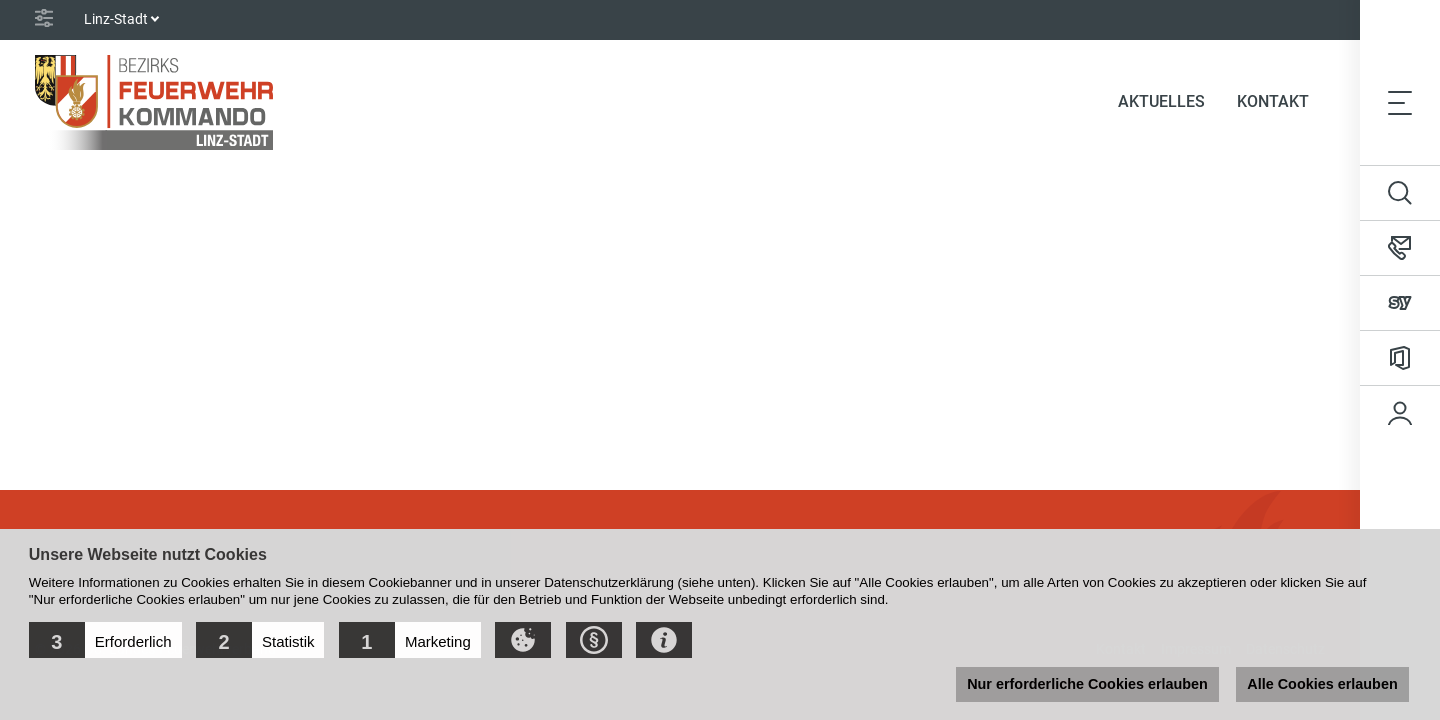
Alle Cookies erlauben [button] (1322, 684)
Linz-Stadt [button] (116, 19)
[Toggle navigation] (1400, 102)
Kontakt (1273, 101)
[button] (105, 640)
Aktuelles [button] (1161, 101)
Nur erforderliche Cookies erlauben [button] (1087, 684)
